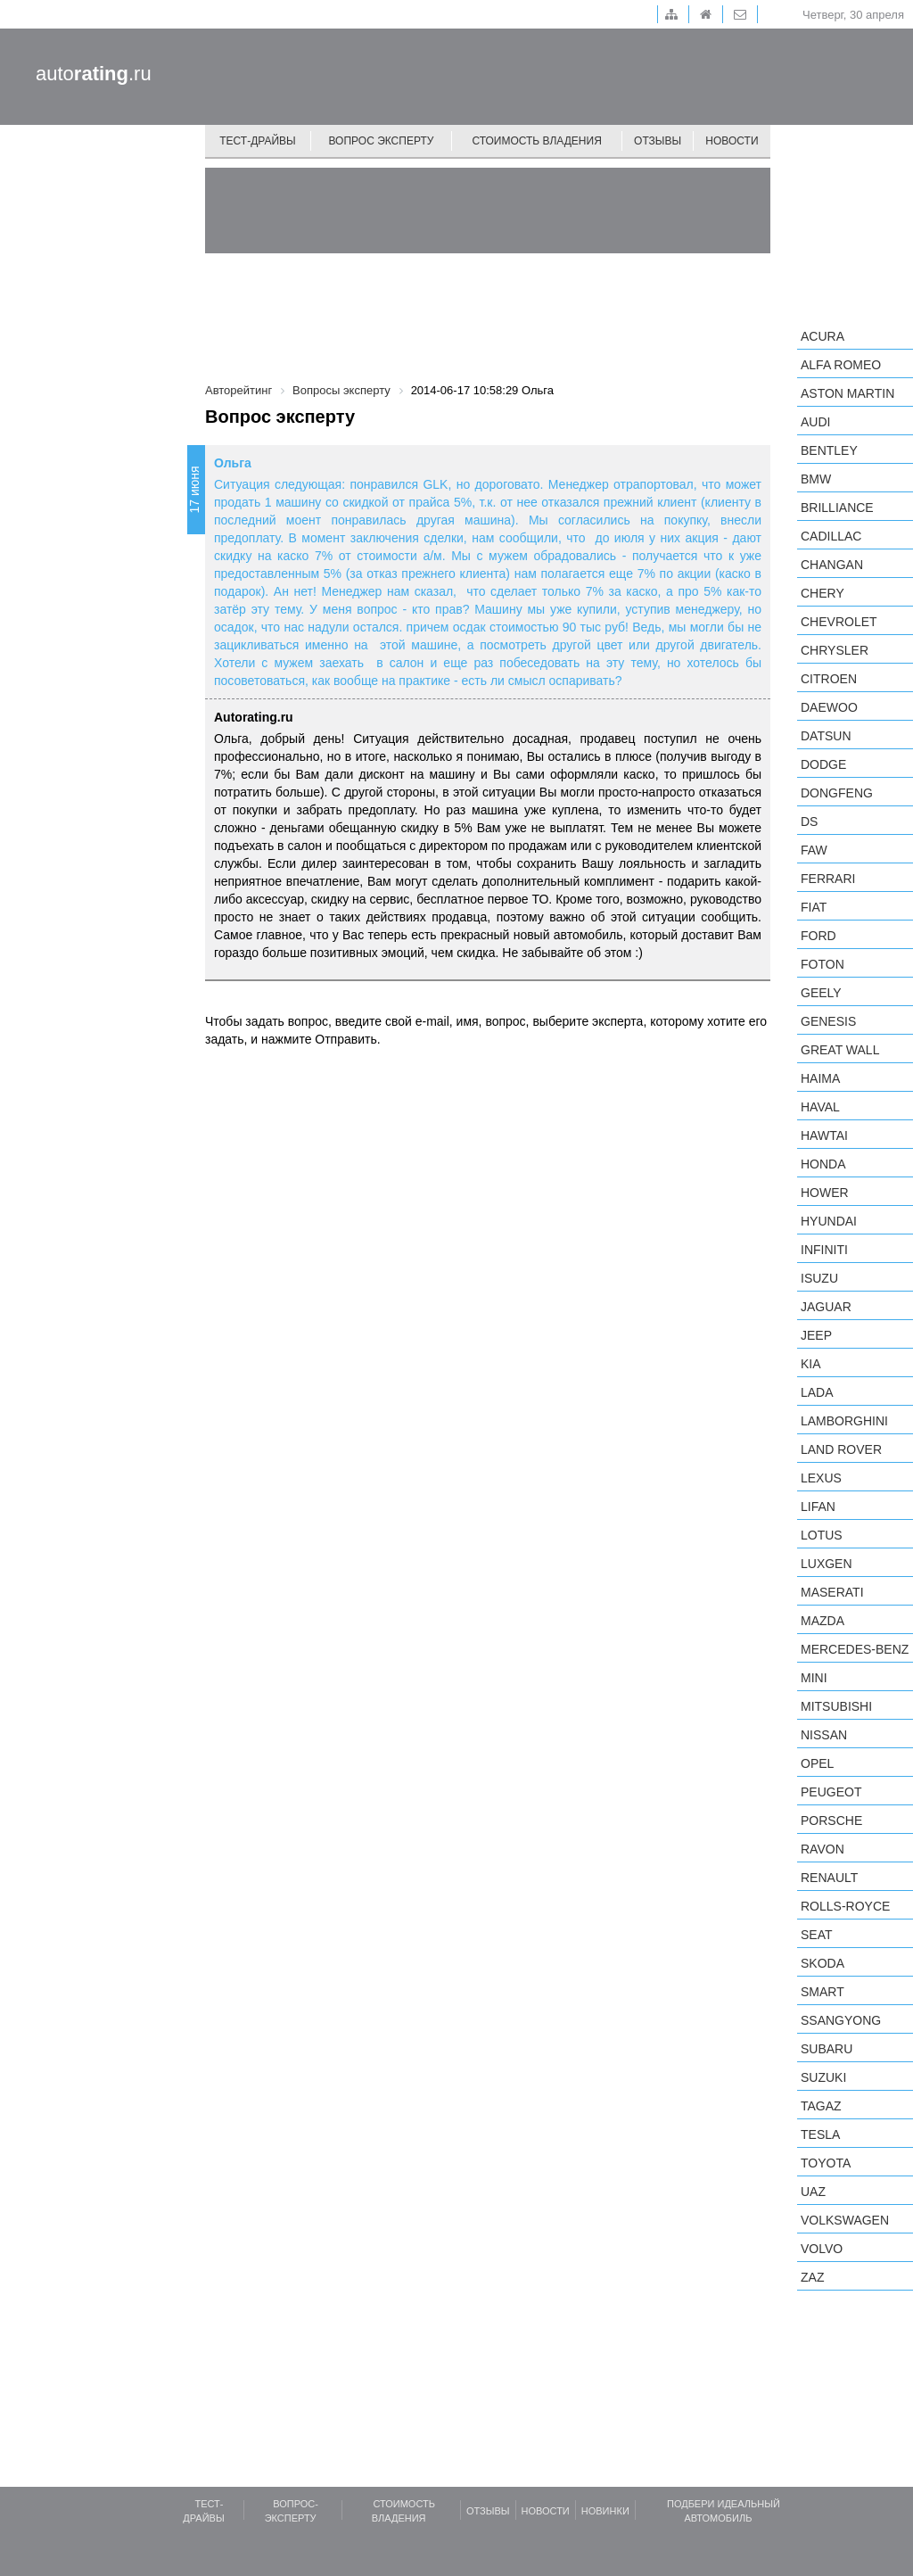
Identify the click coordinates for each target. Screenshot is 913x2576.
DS (809, 821)
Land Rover (841, 1449)
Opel (817, 1763)
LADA (817, 1392)
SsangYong (841, 2020)
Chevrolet (839, 622)
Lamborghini (844, 1421)
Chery (822, 593)
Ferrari (828, 878)
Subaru (826, 2049)
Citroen (829, 679)
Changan (832, 564)
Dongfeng (837, 793)
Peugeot (831, 1792)
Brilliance (837, 507)
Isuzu (819, 1278)
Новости (731, 141)
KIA (811, 1364)
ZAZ (812, 2277)
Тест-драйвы (257, 141)
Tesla (820, 2134)
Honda (823, 1164)
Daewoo (829, 707)
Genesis (828, 1021)
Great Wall (840, 1050)
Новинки (605, 2511)
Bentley (829, 450)
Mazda (822, 1621)
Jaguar (826, 1307)
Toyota (826, 2163)
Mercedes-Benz (855, 1649)
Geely (821, 993)
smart (822, 1992)
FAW (814, 850)
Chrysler (834, 650)
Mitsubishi (836, 1706)
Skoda (822, 1963)
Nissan (824, 1735)
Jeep (816, 1335)
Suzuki (823, 2077)
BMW (816, 479)
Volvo (822, 2249)
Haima (820, 1078)
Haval (820, 1107)
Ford (818, 936)
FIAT (814, 907)
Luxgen (826, 1563)
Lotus (822, 1535)
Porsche (831, 1820)
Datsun (826, 736)
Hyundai (829, 1221)
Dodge (823, 764)
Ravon (822, 1849)
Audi (815, 422)
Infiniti (824, 1250)
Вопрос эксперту (381, 141)
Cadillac (831, 536)
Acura (822, 336)
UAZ (813, 2191)
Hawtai (824, 1135)
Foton (822, 964)
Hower (825, 1192)
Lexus (821, 1478)
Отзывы (657, 141)
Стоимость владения (536, 141)
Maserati (832, 1592)
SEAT (817, 1935)
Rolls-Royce (845, 1906)
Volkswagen (845, 2220)
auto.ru (94, 73)
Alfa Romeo (841, 365)
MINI (814, 1678)
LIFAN (818, 1506)
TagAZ (821, 2106)
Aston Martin (847, 393)
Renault (829, 1877)
